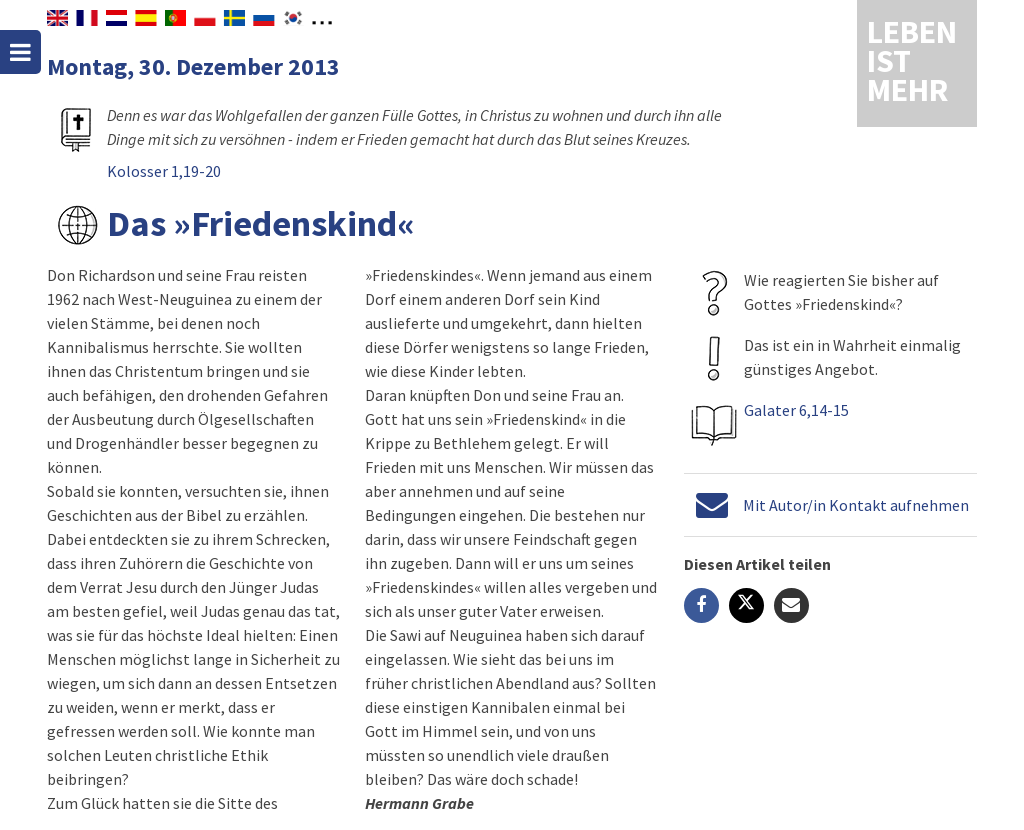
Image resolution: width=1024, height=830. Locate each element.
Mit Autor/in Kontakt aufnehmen (856, 505)
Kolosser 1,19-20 (164, 171)
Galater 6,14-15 (796, 410)
